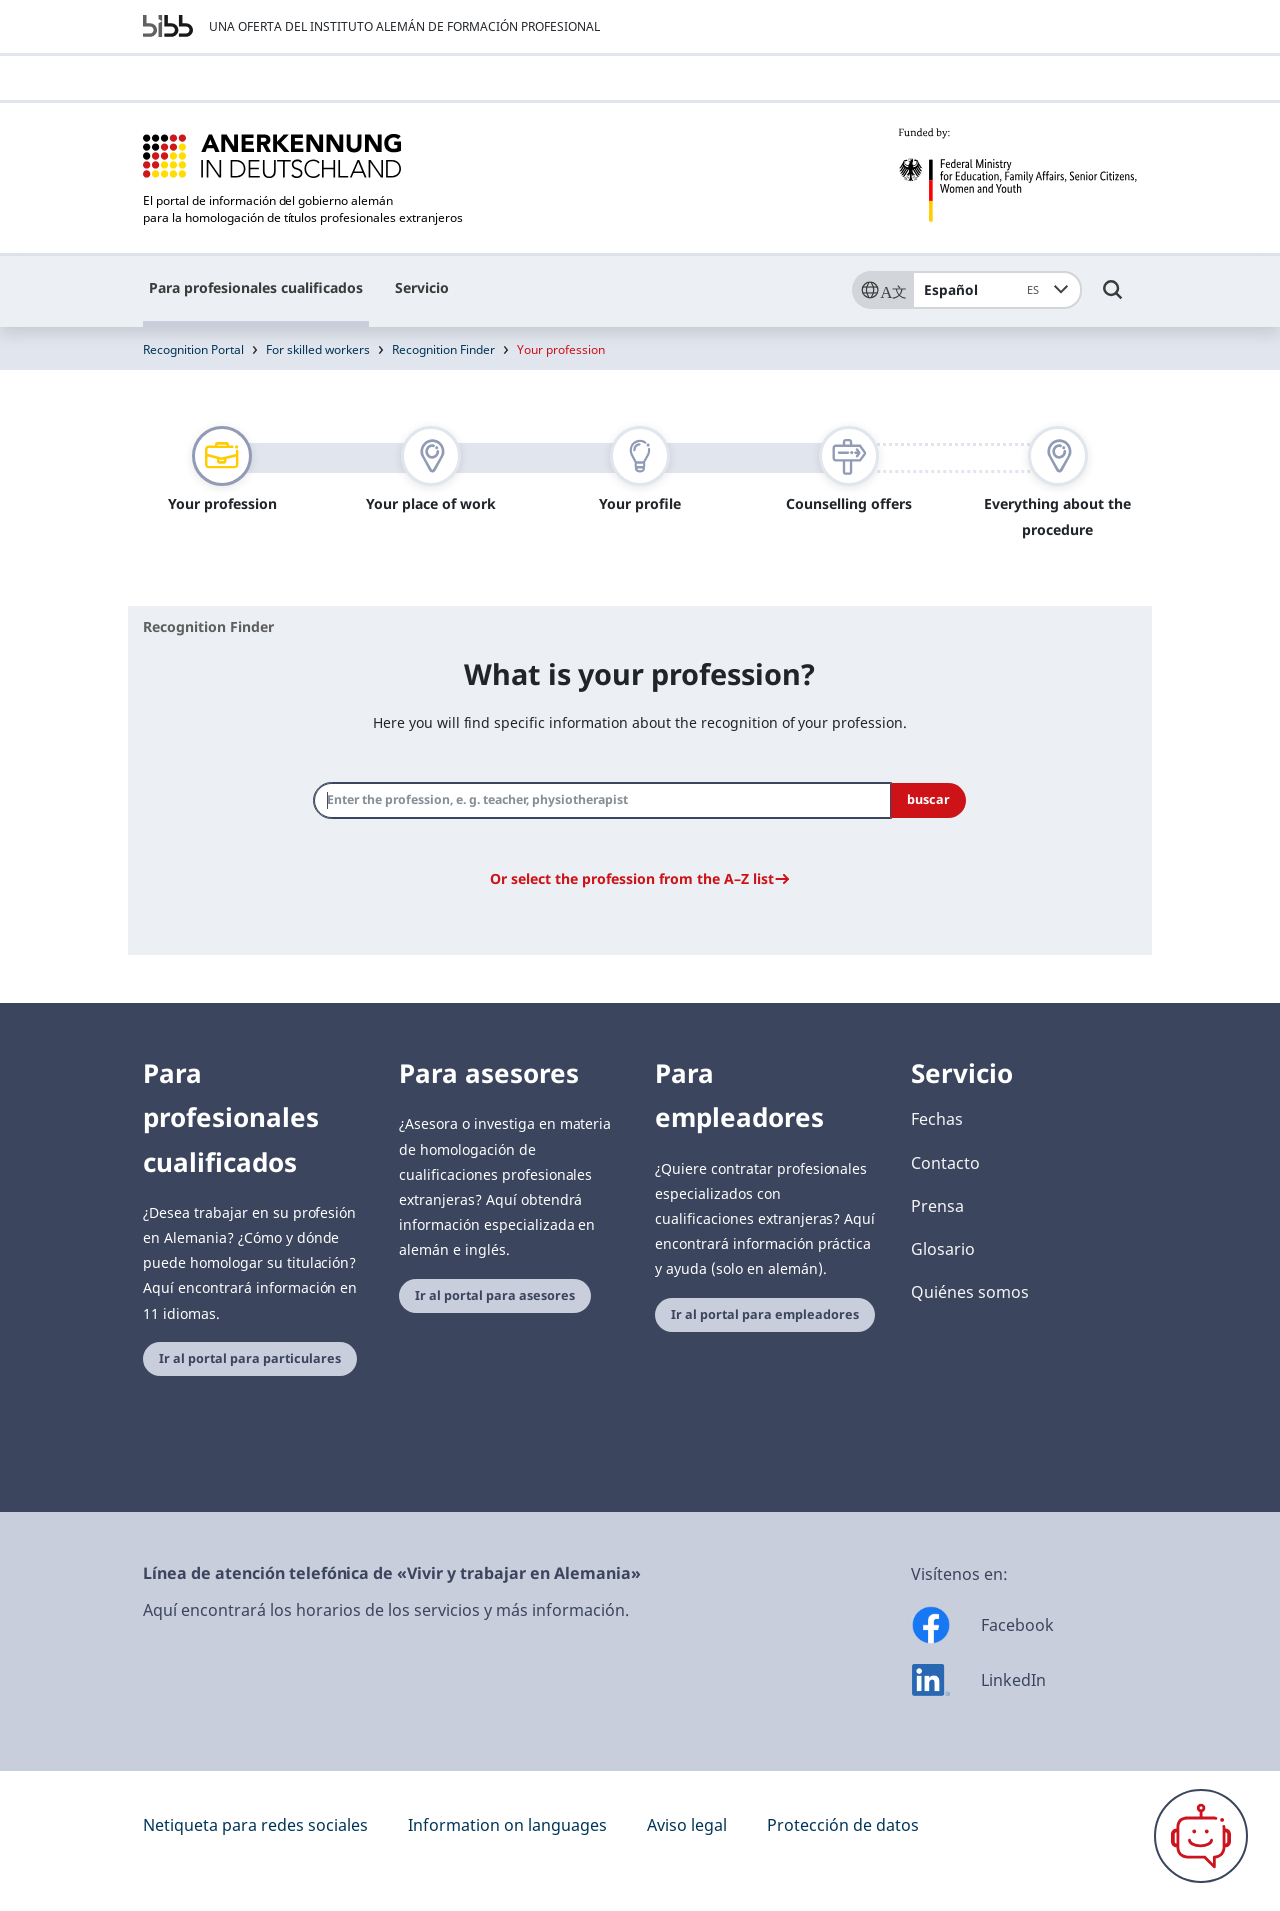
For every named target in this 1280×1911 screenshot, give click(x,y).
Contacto (945, 1163)
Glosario (943, 1249)
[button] (639, 878)
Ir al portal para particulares (250, 1358)
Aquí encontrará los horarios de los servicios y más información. (386, 1610)
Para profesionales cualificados (256, 287)
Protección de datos (843, 1825)
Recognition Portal (193, 349)
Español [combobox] (985, 290)
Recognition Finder (443, 349)
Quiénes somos (970, 1292)
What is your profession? (639, 673)
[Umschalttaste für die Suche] (1113, 299)
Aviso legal (687, 1825)
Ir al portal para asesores (495, 1295)
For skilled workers (318, 349)
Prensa (937, 1206)
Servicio (422, 287)
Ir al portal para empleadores (765, 1314)
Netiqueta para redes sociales (255, 1825)
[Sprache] (882, 290)
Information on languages (507, 1825)
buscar (928, 799)
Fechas (937, 1119)
